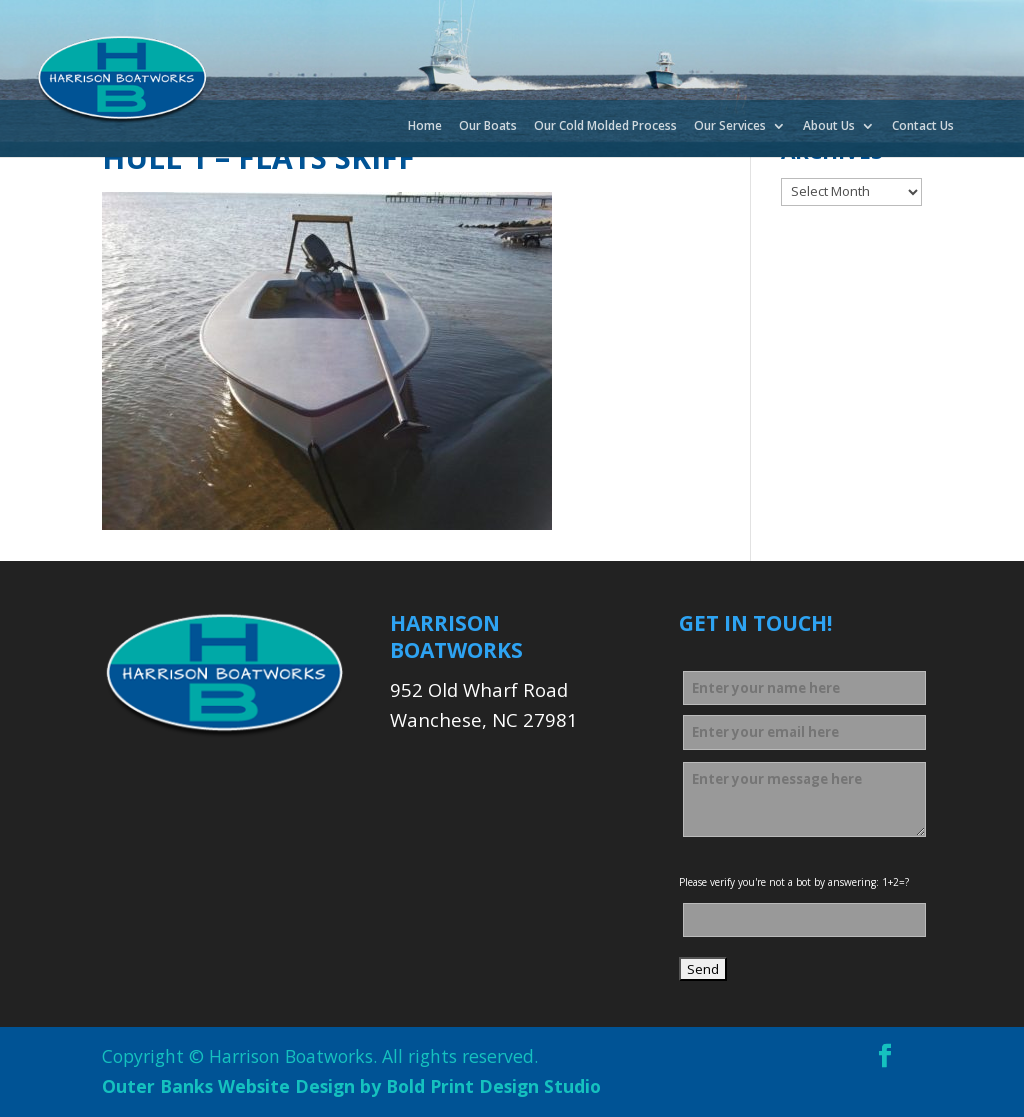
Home (425, 127)
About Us (829, 127)
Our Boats (488, 127)
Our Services (730, 127)
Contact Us (923, 127)
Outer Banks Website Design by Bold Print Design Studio (351, 1086)
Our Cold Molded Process (605, 127)
